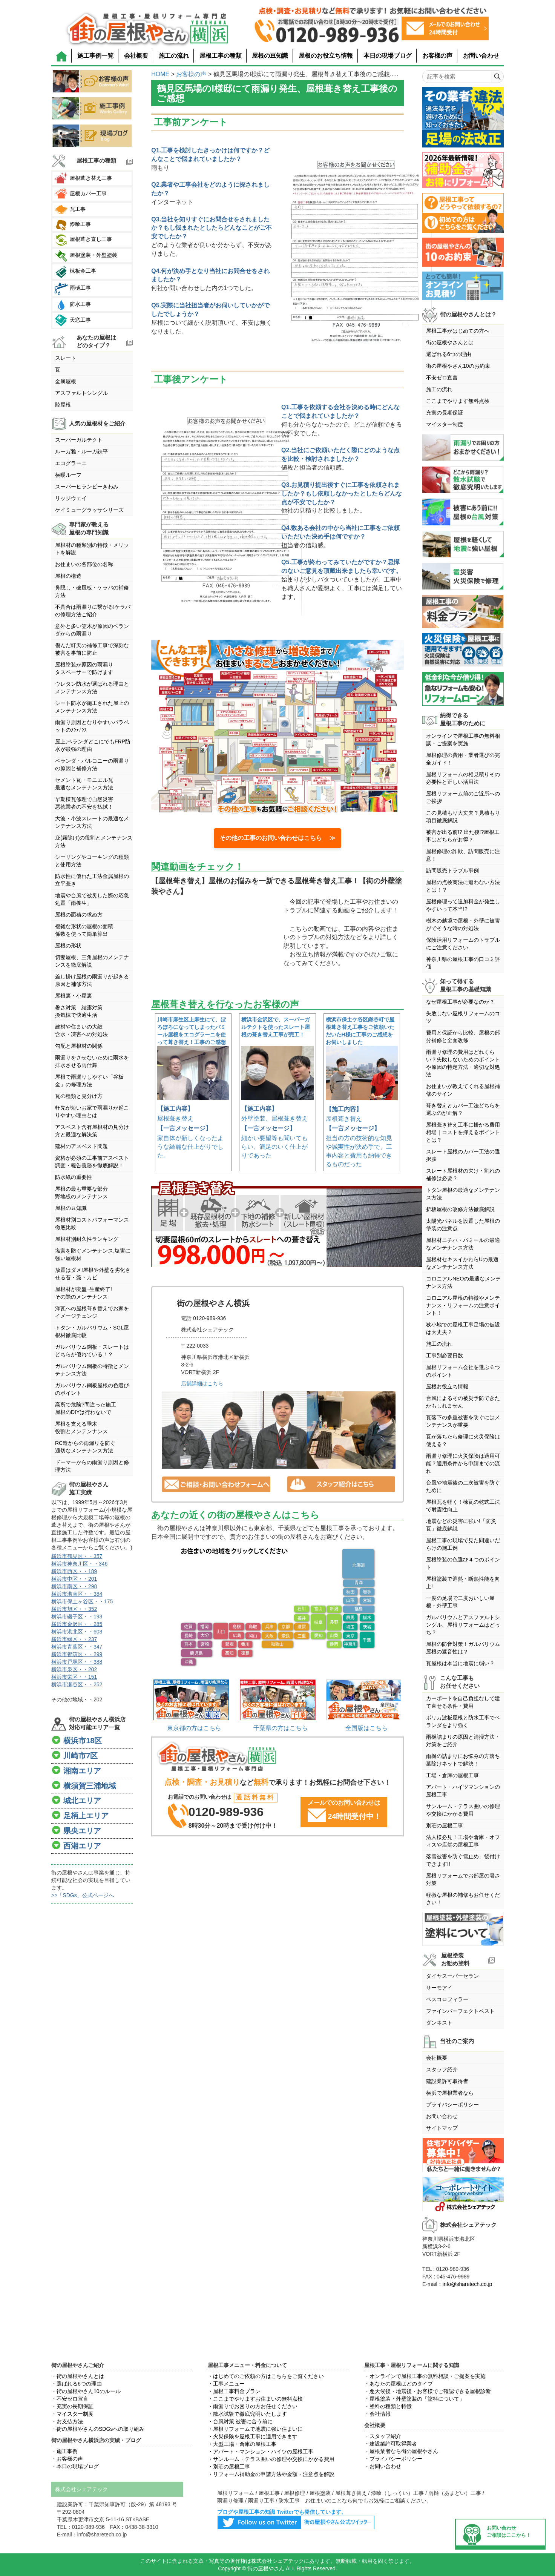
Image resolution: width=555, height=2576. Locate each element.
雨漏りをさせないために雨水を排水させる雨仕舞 (92, 1061)
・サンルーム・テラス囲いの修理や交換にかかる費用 (271, 2459)
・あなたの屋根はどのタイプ (398, 2384)
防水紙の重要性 (73, 1177)
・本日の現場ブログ (75, 2466)
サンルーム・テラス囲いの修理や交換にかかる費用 (463, 1810)
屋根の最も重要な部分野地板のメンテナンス (81, 1192)
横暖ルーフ (68, 475)
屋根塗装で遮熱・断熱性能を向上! (463, 1582)
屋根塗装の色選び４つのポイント (463, 1563)
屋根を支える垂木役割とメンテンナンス (81, 1427)
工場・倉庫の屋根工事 (452, 1775)
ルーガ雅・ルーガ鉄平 (81, 451)
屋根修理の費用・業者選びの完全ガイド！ (463, 759)
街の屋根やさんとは (450, 342)
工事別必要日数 (444, 1355)
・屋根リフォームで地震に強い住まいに (255, 2429)
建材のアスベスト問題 (81, 1146)
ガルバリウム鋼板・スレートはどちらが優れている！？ (92, 1350)
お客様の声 (437, 55)
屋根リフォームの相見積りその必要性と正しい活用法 (463, 778)
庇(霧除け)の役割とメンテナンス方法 (93, 841)
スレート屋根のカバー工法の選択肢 (463, 1155)
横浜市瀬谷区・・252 (76, 1684)
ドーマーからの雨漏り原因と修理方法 (92, 1466)
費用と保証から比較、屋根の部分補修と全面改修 (463, 1036)
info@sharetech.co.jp (467, 2284)
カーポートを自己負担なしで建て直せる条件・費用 (463, 1702)
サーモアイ (439, 1988)
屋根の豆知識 (270, 55)
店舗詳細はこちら (202, 1383)
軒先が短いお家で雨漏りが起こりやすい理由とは (92, 1111)
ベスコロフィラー (447, 1999)
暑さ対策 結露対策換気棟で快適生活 (79, 1011)
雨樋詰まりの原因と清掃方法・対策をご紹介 (463, 1740)
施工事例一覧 (95, 55)
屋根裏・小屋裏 (73, 996)
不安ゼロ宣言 (442, 378)
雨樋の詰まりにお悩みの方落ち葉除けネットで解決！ (463, 1760)
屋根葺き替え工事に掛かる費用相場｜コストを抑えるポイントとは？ (463, 1132)
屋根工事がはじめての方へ (457, 331)
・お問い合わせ (382, 2466)
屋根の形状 (68, 946)
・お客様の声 (67, 2459)
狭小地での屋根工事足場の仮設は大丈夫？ (463, 1328)
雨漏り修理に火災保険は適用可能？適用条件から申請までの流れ (463, 1463)
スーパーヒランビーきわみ (86, 487)
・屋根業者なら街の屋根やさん (401, 2451)
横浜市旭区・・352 (74, 1609)
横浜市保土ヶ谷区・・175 (82, 1601)
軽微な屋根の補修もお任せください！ (463, 1898)
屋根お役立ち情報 (447, 1386)
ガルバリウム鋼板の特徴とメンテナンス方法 (92, 1370)
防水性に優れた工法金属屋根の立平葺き (92, 880)
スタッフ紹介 (442, 2069)
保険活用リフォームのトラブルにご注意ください (463, 943)
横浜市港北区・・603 (76, 1632)
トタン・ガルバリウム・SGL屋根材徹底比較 (92, 1331)
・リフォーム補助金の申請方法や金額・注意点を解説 (271, 2474)
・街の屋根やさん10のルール (86, 2391)
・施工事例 (64, 2451)
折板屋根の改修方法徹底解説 (460, 1209)
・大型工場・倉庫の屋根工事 (242, 2444)
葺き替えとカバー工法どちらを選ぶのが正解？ (463, 1109)
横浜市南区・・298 (74, 1586)
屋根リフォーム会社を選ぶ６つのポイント (463, 1371)
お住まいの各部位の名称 (84, 564)
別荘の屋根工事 (444, 1825)
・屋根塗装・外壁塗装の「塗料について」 (414, 2399)
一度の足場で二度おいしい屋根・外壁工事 (460, 1602)
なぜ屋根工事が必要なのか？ (460, 1002)
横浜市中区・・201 (74, 1579)
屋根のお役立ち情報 (326, 55)
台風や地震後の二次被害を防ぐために (463, 1486)
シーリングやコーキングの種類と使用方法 (92, 860)
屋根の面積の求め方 (79, 915)
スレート (65, 358)
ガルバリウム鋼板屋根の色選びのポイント (92, 1389)
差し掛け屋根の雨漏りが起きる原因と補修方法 (92, 980)
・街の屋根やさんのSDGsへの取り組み (97, 2429)
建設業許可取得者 (447, 2081)
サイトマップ (442, 2128)
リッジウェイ (71, 498)
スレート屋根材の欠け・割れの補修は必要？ (463, 1174)
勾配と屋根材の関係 (79, 1046)
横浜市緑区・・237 (74, 1639)
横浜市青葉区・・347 (76, 1647)
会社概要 (136, 55)
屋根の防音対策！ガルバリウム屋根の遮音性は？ (463, 1648)
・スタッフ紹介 (382, 2436)
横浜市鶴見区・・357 (76, 1556)
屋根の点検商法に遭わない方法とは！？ (463, 886)
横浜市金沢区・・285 (76, 1624)
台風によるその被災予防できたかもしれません (463, 1402)
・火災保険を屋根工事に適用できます (252, 2436)
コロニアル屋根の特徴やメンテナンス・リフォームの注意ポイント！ (463, 1305)
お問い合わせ (481, 55)
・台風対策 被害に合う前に (240, 2421)
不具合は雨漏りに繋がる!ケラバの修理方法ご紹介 (92, 610)
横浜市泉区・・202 (74, 1669)
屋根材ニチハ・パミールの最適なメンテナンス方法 (463, 1244)
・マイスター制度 (72, 2414)
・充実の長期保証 (72, 2406)
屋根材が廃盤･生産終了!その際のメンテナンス (83, 1293)
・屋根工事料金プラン (234, 2391)
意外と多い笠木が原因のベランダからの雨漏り (92, 630)
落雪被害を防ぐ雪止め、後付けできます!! (463, 1860)
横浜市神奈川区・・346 (79, 1564)
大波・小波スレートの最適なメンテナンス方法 (92, 822)
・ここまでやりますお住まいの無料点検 (255, 2399)
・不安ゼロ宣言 (69, 2399)
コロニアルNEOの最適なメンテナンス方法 (463, 1282)
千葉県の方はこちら (280, 1728)
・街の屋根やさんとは (77, 2376)
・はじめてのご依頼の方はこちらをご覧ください (266, 2376)
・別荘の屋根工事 (229, 2467)
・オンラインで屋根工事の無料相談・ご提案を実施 (425, 2376)
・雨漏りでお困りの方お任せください (252, 2406)
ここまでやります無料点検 (457, 401)
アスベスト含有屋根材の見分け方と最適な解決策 (92, 1131)
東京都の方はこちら (194, 1728)
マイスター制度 (444, 424)
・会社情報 (377, 2414)
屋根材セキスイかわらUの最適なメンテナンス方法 (462, 1263)
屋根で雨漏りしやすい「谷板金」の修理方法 (89, 1080)
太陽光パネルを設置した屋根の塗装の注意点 (463, 1224)
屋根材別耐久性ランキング (86, 1239)
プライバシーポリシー (452, 2105)
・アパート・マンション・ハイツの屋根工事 (260, 2452)
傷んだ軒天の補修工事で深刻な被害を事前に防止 (92, 649)
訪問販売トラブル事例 (452, 870)
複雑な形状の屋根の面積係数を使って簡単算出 (84, 930)
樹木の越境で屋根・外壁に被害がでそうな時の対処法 (463, 924)
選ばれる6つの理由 (448, 354)
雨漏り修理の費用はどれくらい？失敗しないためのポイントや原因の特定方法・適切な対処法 (463, 1063)
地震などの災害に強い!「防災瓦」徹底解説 (461, 1525)
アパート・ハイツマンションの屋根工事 (463, 1791)
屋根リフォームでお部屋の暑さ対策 (463, 1879)
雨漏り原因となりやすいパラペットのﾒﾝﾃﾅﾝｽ (92, 726)
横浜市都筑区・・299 (76, 1654)
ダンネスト (439, 2023)
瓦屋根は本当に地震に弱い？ (460, 1663)
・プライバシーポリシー (393, 2459)
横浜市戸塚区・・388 (76, 1662)
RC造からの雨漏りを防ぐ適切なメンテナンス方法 (85, 1447)
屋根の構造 (68, 576)
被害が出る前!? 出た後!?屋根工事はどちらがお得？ (463, 836)
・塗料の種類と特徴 (388, 2406)
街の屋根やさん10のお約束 (458, 366)
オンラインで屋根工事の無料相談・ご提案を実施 (463, 739)
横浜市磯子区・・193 (76, 1616)
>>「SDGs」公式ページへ (82, 1895)
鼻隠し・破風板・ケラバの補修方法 (92, 591)
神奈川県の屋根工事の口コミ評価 (463, 963)
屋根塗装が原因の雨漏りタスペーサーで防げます (84, 668)
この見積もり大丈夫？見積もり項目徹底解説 (463, 816)
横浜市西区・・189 (74, 1571)
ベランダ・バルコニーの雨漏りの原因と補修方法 (92, 764)
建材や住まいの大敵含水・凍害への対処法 (81, 1030)
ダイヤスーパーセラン (452, 1976)
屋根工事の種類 (220, 55)
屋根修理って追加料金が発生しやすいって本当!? (463, 905)
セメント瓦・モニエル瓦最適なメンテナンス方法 (84, 784)
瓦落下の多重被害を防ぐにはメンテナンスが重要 (463, 1421)
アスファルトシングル (81, 393)
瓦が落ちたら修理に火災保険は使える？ (463, 1440)
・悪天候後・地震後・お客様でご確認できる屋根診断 (427, 2391)
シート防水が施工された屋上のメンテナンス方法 (92, 707)
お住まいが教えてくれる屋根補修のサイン (463, 1090)
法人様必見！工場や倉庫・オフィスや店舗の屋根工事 (463, 1841)
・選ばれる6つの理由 (76, 2384)
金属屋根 (65, 381)
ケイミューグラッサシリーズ (89, 510)
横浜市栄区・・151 (74, 1677)
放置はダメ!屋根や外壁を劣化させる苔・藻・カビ (92, 1273)
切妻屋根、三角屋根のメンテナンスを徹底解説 (92, 961)
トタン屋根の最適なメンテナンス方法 (463, 1193)
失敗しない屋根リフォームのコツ (463, 1017)
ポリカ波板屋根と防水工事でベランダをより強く (463, 1721)
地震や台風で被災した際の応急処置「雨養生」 (92, 899)
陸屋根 (63, 405)
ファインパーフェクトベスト (460, 2011)
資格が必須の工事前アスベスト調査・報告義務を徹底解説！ (92, 1161)
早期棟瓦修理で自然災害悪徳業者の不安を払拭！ (84, 803)
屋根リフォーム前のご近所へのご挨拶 (463, 797)
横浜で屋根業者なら (450, 2093)
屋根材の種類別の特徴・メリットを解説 (92, 549)
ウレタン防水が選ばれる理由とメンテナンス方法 (92, 687)
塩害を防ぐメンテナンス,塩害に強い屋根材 (92, 1254)
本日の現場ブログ (387, 55)
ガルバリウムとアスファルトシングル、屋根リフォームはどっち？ (463, 1624)
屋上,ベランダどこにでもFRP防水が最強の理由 (92, 745)
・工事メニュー (226, 2384)
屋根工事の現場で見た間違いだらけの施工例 (463, 1544)
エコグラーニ (71, 463)
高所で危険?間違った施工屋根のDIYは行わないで (85, 1408)
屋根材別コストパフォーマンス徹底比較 (92, 1223)
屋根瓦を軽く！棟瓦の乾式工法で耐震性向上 (463, 1505)
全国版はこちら (366, 1728)
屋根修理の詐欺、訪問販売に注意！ (463, 855)
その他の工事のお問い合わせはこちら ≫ (277, 838)
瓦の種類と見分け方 (79, 1096)
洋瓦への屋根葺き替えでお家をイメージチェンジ (92, 1312)
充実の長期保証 (444, 413)
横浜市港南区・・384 (76, 1594)
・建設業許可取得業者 (390, 2444)
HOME (160, 74)
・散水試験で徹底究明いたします (247, 2414)
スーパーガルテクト (79, 440)
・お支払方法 (67, 2421)
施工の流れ (174, 55)
